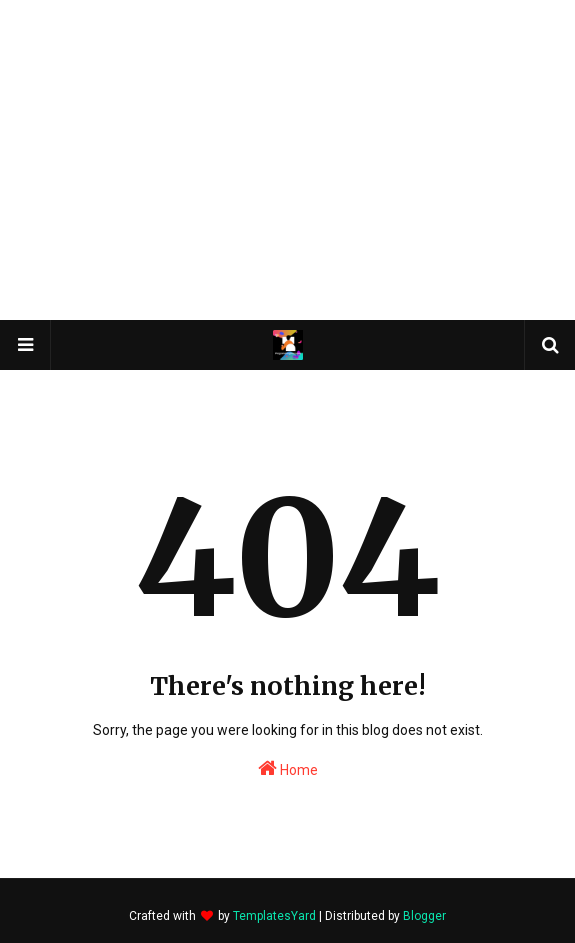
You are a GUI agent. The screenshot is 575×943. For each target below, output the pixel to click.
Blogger (424, 916)
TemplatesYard (274, 916)
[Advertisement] (287, 160)
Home (288, 768)
